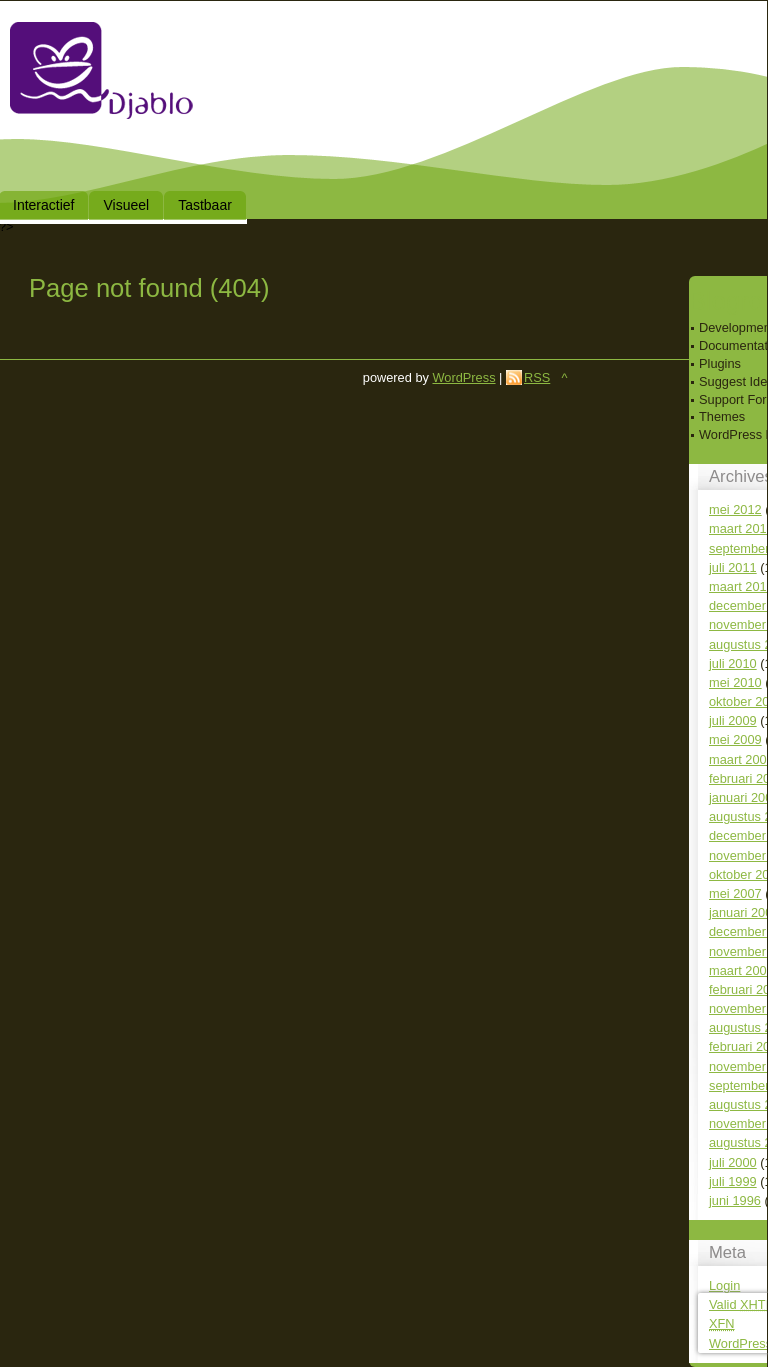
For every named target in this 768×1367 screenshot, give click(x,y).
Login (724, 1285)
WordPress (463, 377)
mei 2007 (735, 893)
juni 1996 (735, 1200)
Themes (722, 416)
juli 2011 (733, 567)
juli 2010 (733, 663)
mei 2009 (735, 739)
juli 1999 (733, 1181)
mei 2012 (735, 509)
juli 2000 (733, 1162)
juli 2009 (733, 720)
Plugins (720, 363)
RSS (537, 377)
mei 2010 (735, 682)
